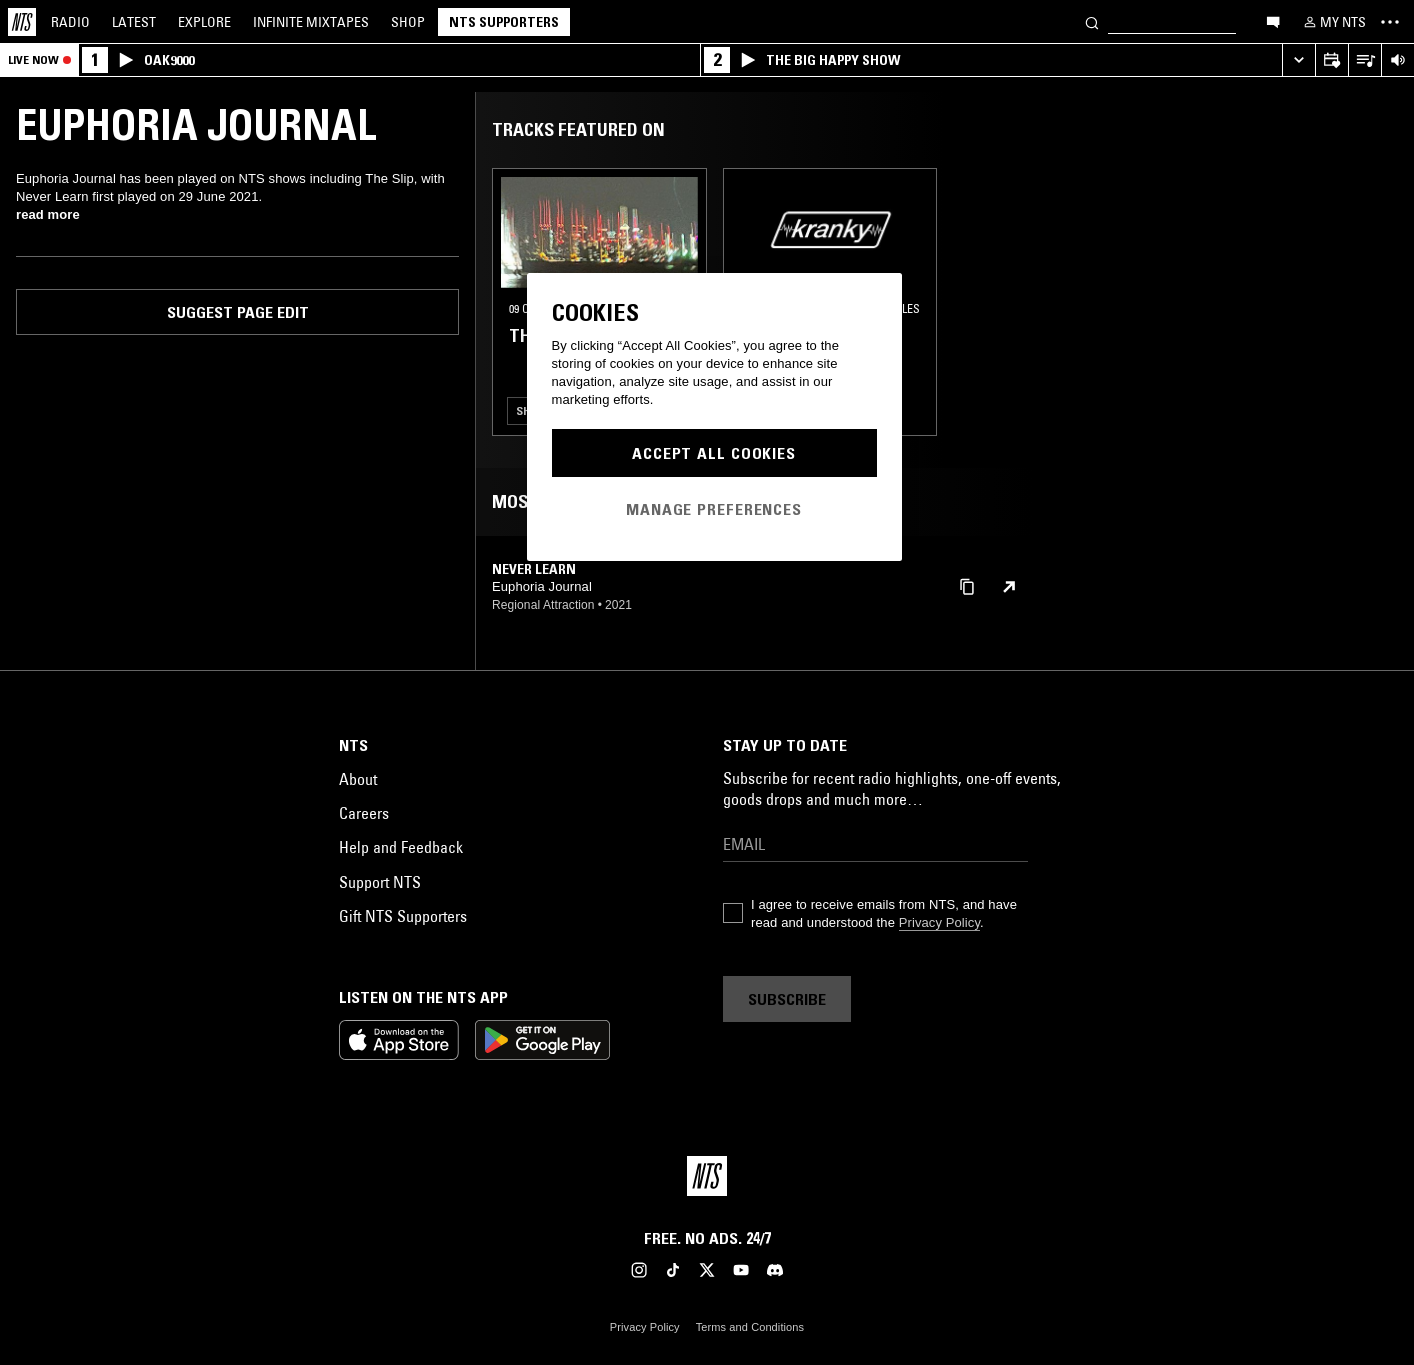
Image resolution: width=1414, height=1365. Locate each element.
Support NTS (380, 882)
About (358, 779)
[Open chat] (1273, 21)
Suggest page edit (238, 312)
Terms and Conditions (750, 1327)
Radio (70, 22)
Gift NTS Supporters (403, 916)
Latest (134, 22)
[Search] (1092, 21)
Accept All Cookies (714, 453)
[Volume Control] (1397, 60)
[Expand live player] (1298, 60)
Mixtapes (311, 22)
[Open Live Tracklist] (1364, 60)
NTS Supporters (504, 22)
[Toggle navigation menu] (1390, 22)
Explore (204, 22)
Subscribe (787, 999)
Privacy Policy (939, 922)
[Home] (22, 22)
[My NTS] (1333, 22)
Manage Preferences (714, 509)
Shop (408, 22)
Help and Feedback (401, 847)
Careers (364, 813)
